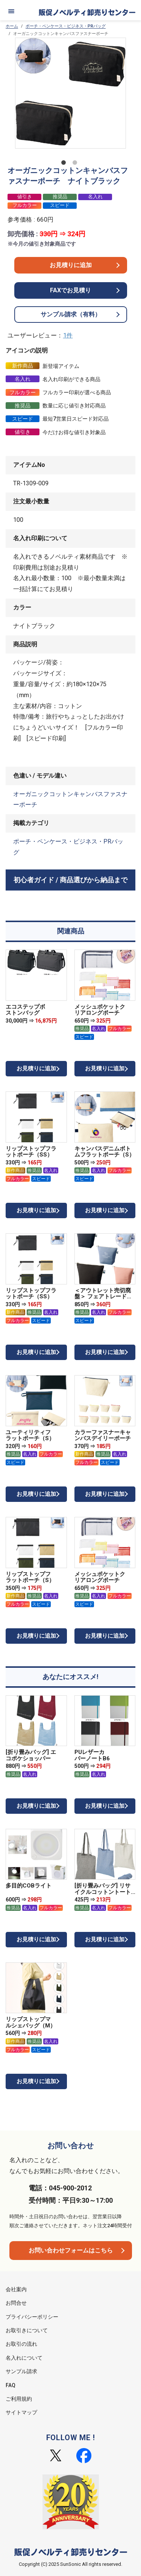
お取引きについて (27, 2330)
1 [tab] (65, 164)
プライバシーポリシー (32, 2317)
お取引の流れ (21, 2344)
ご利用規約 (19, 2399)
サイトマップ (21, 2412)
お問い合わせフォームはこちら (71, 2250)
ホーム (12, 26)
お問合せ (16, 2303)
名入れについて (24, 2358)
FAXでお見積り (70, 290)
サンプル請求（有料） (71, 314)
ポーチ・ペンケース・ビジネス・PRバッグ (66, 26)
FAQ (10, 2385)
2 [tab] (76, 164)
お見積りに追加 (71, 265)
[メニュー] (11, 11)
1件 (68, 335)
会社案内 (16, 2289)
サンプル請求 (21, 2371)
